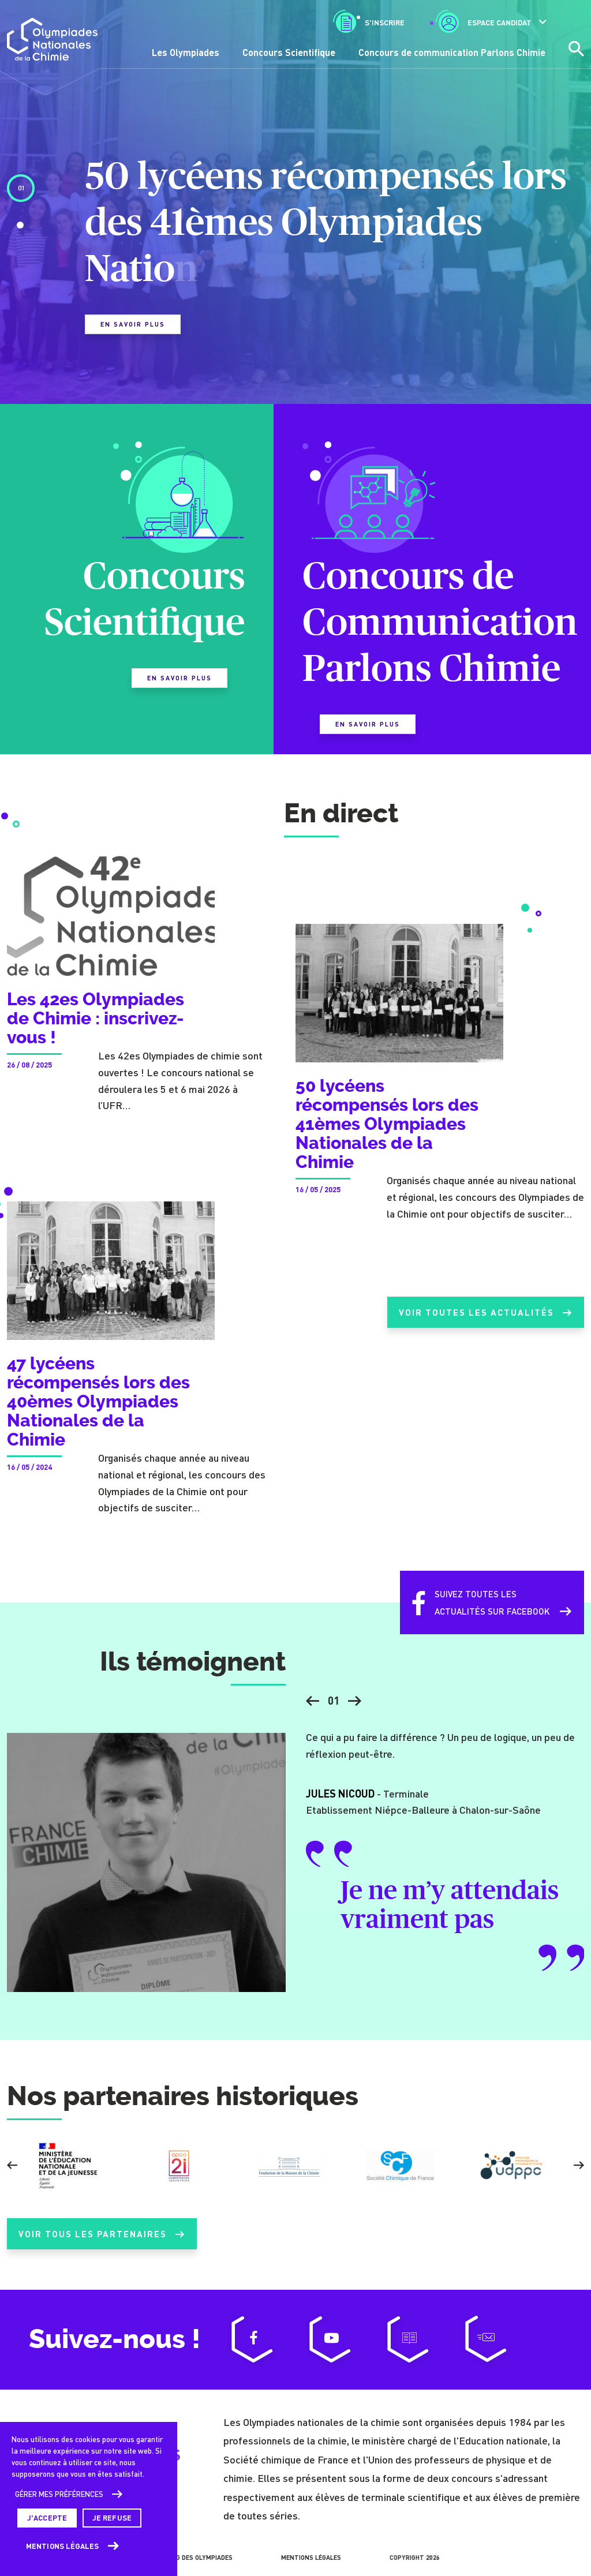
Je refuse (112, 2517)
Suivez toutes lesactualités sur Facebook (474, 1613)
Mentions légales (62, 2546)
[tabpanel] (295, 254)
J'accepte (47, 2517)
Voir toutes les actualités (481, 1323)
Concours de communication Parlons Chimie (451, 52)
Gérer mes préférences (59, 2494)
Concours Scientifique (288, 52)
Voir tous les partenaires (102, 2244)
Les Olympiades (185, 52)
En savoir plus (132, 324)
